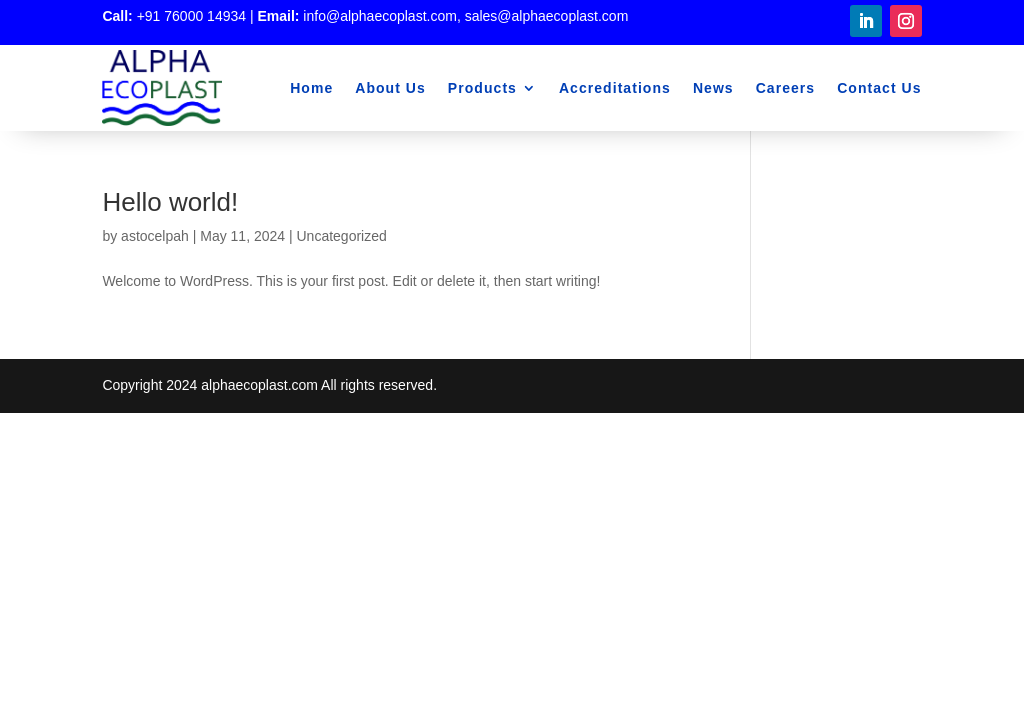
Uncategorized (342, 236)
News (713, 88)
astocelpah (155, 236)
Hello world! (170, 202)
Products (482, 88)
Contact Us (879, 88)
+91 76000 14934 (191, 16)
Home (311, 88)
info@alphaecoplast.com (380, 16)
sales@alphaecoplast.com (547, 16)
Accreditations (615, 88)
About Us (390, 88)
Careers (786, 88)
